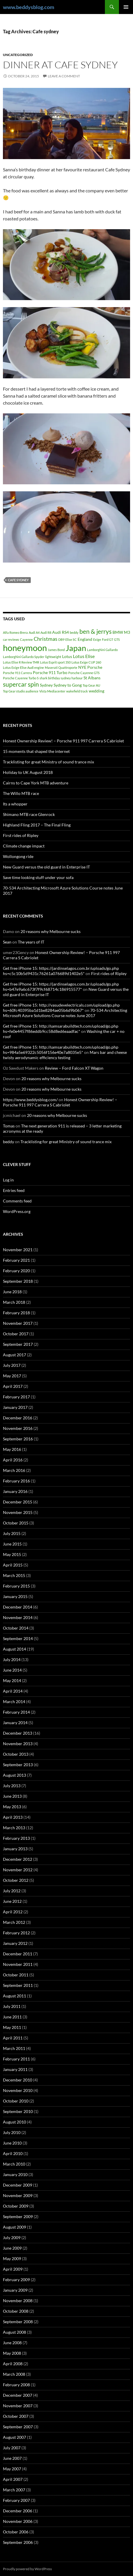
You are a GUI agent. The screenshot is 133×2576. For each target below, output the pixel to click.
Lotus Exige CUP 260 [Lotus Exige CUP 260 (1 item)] (86, 662)
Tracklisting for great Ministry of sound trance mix (48, 761)
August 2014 (14, 1648)
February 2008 (16, 2384)
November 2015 (18, 1512)
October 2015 (15, 1522)
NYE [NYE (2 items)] (82, 667)
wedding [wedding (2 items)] (96, 690)
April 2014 (13, 1691)
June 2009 (12, 2248)
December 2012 (17, 1859)
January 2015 (15, 1596)
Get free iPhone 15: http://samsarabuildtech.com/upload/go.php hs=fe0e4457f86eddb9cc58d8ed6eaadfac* (60, 1029)
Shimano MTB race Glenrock (29, 814)
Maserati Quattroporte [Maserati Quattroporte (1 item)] (61, 667)
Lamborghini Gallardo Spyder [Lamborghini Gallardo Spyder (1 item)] (23, 657)
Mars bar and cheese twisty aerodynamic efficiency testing (65, 1055)
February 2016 (16, 1480)
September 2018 (18, 1281)
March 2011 (14, 2048)
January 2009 (15, 2290)
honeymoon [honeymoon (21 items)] (25, 648)
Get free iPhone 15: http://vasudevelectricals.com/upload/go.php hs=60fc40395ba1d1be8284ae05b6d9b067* (61, 1007)
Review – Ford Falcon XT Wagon (74, 1068)
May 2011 (12, 2027)
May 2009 (12, 2258)
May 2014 (12, 1680)
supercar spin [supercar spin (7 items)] (21, 684)
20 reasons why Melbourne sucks (51, 931)
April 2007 (13, 2479)
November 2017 (18, 1323)
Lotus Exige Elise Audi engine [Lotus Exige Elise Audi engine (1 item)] (23, 667)
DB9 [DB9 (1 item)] (61, 639)
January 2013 (15, 1848)
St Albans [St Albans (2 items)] (91, 677)
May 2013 (12, 1806)
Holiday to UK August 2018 (28, 772)
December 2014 (17, 1606)
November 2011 (18, 1964)
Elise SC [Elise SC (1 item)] (71, 639)
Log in (8, 1179)
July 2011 (12, 2006)
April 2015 (13, 1564)
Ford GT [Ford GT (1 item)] (107, 639)
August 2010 (14, 2121)
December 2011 (17, 1953)
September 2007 (18, 2426)
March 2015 (14, 1575)
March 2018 (14, 1302)
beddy (8, 1141)
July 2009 (12, 2237)
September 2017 (18, 1344)
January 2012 (15, 1943)
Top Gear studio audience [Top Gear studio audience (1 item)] (20, 691)
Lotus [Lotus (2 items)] (67, 656)
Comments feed (17, 1200)
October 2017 (15, 1333)
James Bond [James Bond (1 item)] (56, 650)
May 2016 (12, 1449)
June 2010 (12, 2142)
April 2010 (13, 2153)
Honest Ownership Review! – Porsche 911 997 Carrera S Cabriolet (63, 740)
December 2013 (17, 1733)
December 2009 (17, 2184)
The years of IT (31, 941)
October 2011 (15, 1974)
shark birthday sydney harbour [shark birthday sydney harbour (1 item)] (61, 678)
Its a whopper (15, 803)
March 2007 (14, 2489)
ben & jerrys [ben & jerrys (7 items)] (95, 631)
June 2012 (12, 1901)
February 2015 (16, 1585)
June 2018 (12, 1291)
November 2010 (18, 2090)
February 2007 (16, 2500)
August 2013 (14, 1775)
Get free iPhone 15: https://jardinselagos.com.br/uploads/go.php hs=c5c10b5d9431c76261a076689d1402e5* (61, 971)
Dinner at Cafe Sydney (60, 65)
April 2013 (13, 1817)
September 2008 (18, 2321)
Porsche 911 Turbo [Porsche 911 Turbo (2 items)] (50, 672)
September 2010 (18, 2111)
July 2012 (12, 1890)
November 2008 (18, 2300)
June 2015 (12, 1543)
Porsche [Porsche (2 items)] (94, 667)
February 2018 (16, 1312)
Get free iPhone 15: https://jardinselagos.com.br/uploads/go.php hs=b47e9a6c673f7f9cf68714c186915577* (61, 986)
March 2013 (14, 1827)
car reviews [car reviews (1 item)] (11, 639)
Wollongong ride (18, 856)
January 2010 (15, 2174)
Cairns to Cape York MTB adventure (35, 782)
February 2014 (16, 1712)
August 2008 (14, 2332)
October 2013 (15, 1754)
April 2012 (13, 1911)
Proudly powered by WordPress (27, 2569)
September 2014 (18, 1638)
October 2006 (15, 2531)
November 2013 (18, 1743)
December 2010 (17, 2079)
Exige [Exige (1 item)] (97, 639)
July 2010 (12, 2132)
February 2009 (16, 2279)
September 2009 (18, 2216)
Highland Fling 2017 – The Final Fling (37, 824)
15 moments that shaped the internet (36, 751)
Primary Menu (126, 7)
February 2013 (16, 1838)
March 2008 (14, 2374)
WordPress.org (16, 1211)
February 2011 (16, 2058)
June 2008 (12, 2342)
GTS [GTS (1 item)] (117, 639)
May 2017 (12, 1375)
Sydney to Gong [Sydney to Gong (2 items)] (68, 685)
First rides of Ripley (20, 835)
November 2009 (18, 2195)
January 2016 (15, 1491)
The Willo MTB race (21, 793)
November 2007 (18, 2405)
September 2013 (18, 1764)
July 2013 (12, 1785)
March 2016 (14, 1470)
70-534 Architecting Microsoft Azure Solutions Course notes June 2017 (65, 1013)
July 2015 (12, 1533)
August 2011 (14, 1995)
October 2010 (15, 2100)
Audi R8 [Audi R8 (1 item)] (45, 632)
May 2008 (12, 2353)
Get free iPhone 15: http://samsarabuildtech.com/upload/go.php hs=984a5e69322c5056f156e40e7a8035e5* (60, 1050)
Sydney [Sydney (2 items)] (46, 685)
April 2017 (13, 1386)
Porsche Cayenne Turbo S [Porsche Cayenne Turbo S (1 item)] (21, 678)
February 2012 (16, 1932)
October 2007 (15, 2416)
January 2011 (15, 2069)
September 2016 (18, 1438)
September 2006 (18, 2542)
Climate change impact (24, 845)
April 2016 (13, 1459)
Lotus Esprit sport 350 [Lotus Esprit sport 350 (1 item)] (55, 662)
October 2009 (15, 2205)
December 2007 (17, 2395)
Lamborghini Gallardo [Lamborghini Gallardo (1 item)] (102, 650)
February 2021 (16, 1260)
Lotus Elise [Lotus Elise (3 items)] (84, 656)
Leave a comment (64, 76)
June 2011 (12, 2016)
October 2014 (15, 1627)
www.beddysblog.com (28, 7)
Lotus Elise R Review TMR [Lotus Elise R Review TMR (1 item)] (21, 662)
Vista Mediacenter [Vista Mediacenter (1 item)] (52, 691)
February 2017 (16, 1396)
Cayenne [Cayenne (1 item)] (26, 639)
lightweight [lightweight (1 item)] (53, 657)
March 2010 (14, 2163)
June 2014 (12, 1670)
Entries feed (14, 1190)
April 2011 (13, 2037)
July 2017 (12, 1365)
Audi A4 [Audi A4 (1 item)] (34, 632)
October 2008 (15, 2311)
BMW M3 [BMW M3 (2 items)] (121, 632)
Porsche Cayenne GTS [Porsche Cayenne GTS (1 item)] (84, 673)
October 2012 (15, 1880)
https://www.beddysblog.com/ (30, 1099)
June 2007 (12, 2458)
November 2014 (18, 1617)
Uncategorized (18, 55)
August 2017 (14, 1354)
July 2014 (12, 1659)
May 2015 (12, 1554)
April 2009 (13, 2269)
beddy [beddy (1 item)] (74, 632)
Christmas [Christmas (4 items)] (45, 639)
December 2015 (17, 1501)
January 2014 (15, 1722)
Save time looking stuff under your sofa (38, 877)
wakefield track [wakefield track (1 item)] (77, 691)
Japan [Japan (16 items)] (76, 648)
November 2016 (18, 1428)
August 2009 (14, 2227)
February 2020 (16, 1270)
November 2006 (18, 2521)
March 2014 (14, 1701)
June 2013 (12, 1796)
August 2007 (14, 2437)
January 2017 (15, 1407)
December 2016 (17, 1417)
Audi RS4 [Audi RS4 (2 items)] (60, 632)
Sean (7, 941)
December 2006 (17, 2510)
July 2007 (12, 2447)
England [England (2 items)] (85, 639)
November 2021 (18, 1249)
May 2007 (12, 2468)
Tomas (9, 1125)
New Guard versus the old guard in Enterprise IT (46, 866)
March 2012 (14, 1922)
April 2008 (13, 2363)
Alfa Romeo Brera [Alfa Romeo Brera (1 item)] (15, 632)
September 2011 (18, 1985)
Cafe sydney (18, 580)
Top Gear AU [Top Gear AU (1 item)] (91, 685)
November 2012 (18, 1869)
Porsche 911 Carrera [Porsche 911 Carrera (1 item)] (17, 673)
